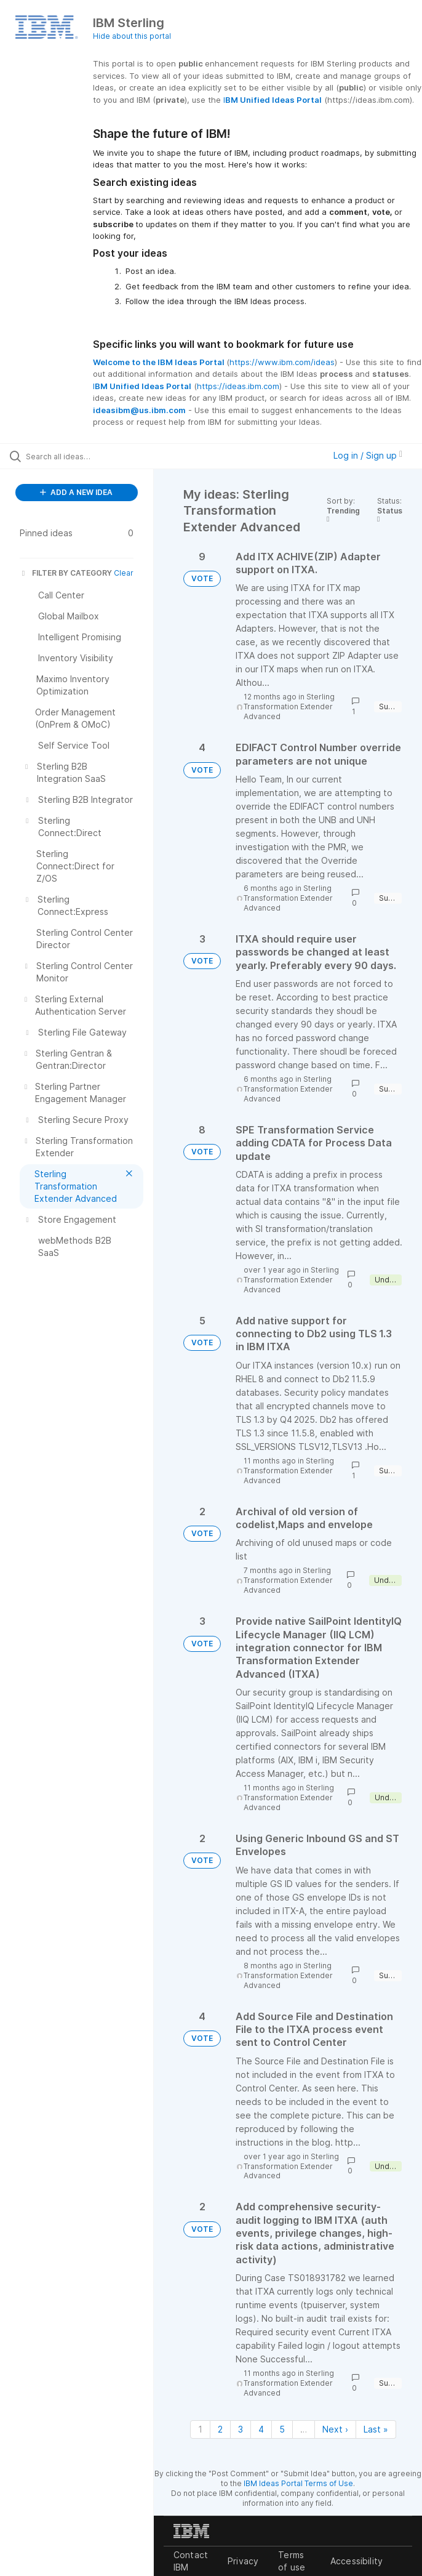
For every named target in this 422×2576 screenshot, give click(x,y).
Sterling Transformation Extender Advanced (289, 706)
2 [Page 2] (220, 2429)
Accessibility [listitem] (356, 2561)
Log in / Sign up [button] (367, 455)
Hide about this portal (132, 36)
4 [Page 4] (261, 2429)
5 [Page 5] (282, 2429)
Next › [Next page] (335, 2429)
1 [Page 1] (200, 2429)
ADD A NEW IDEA (76, 492)
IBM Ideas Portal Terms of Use (298, 2483)
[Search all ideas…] (83, 456)
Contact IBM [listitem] (190, 2561)
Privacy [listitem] (243, 2561)
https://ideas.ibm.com (238, 386)
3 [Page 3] (240, 2429)
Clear (123, 573)
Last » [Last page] (376, 2429)
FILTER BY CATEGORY (66, 573)
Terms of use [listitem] (291, 2561)
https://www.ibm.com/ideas (282, 362)
